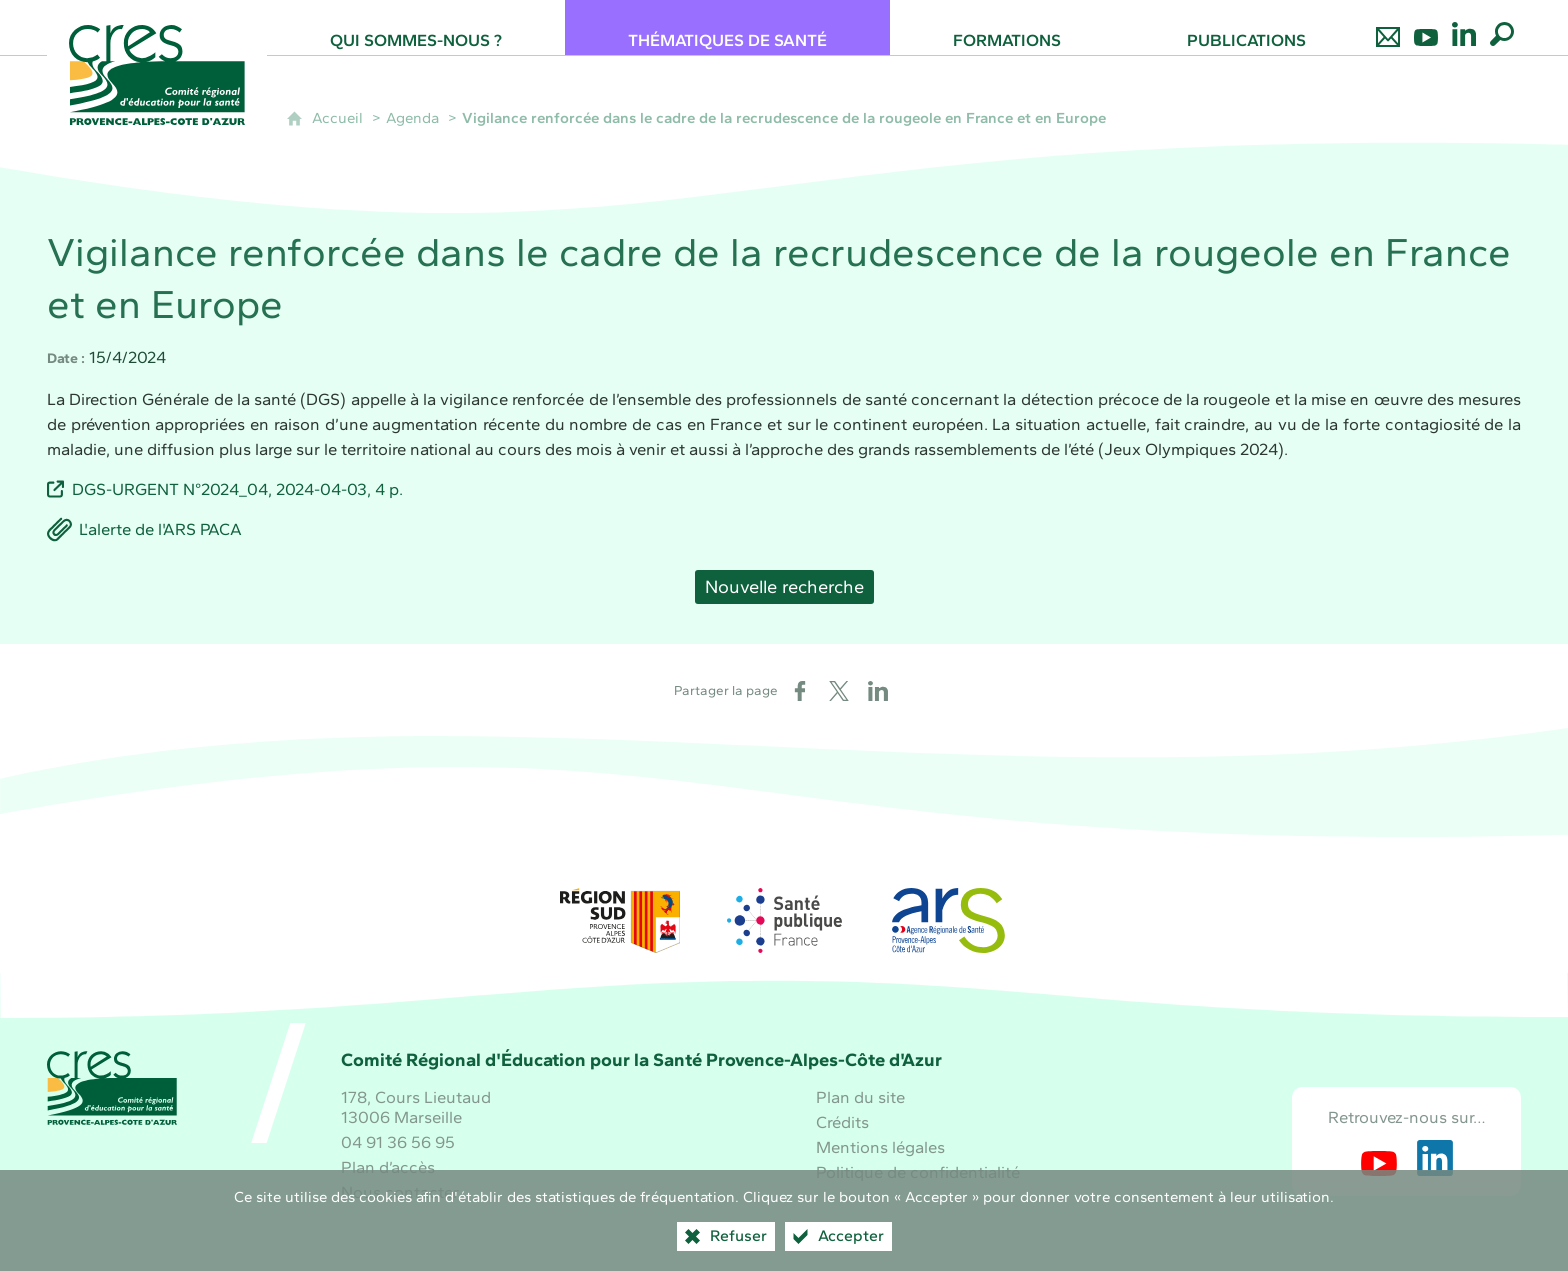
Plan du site (860, 1097)
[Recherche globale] (1502, 27)
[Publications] (1246, 27)
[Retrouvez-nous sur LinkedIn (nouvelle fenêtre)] (1435, 1158)
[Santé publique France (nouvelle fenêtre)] (784, 920)
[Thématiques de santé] (727, 27)
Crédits (842, 1122)
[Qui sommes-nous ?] (416, 27)
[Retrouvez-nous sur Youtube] (1426, 27)
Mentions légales (880, 1147)
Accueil (337, 118)
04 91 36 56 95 (398, 1142)
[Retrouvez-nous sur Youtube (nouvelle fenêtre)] (1379, 1158)
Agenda (412, 118)
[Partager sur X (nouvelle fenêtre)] (839, 691)
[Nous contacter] (1388, 27)
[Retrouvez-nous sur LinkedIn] (1464, 27)
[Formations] (1007, 27)
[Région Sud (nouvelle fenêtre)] (620, 920)
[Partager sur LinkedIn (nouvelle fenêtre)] (878, 691)
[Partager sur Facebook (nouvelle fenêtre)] (800, 691)
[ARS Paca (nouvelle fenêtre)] (948, 920)
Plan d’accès (388, 1167)
